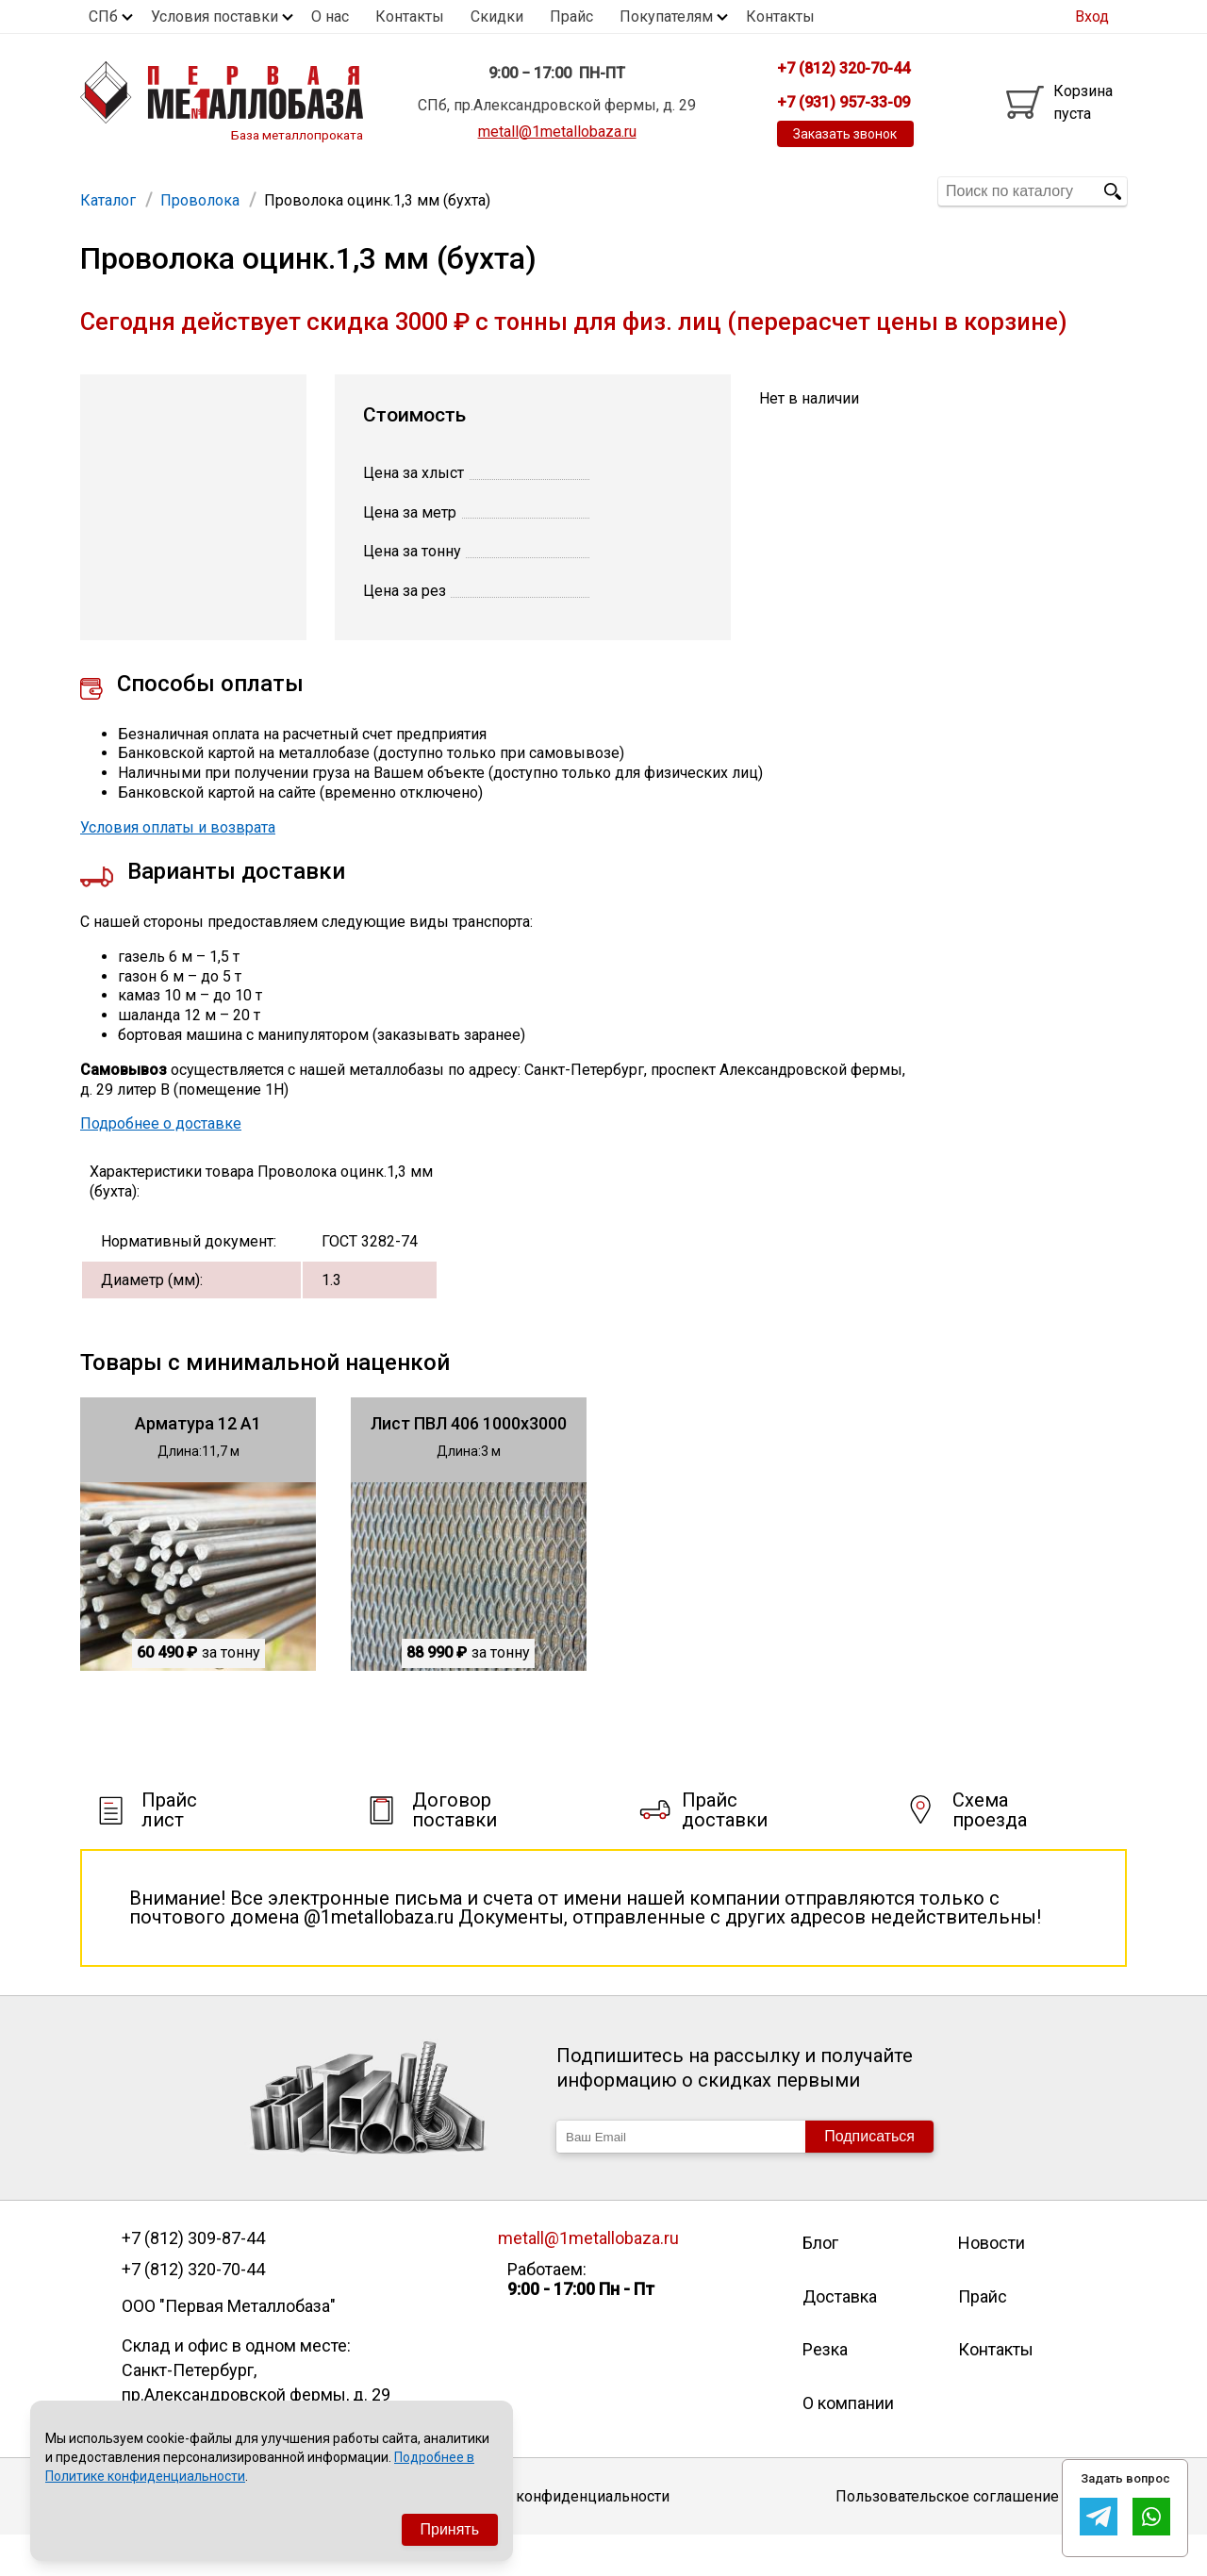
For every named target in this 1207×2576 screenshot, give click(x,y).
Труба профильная (241, 191)
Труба (344, 191)
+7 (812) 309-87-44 (193, 2279)
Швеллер (598, 191)
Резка (825, 2390)
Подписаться (869, 2177)
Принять (450, 2529)
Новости (991, 2283)
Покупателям (666, 16)
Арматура (124, 191)
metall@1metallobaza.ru (557, 131)
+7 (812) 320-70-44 (193, 2310)
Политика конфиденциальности (557, 2537)
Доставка (839, 2337)
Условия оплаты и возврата (177, 868)
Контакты (409, 16)
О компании (848, 2443)
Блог (820, 2283)
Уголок (460, 191)
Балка (525, 191)
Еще (825, 190)
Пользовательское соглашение (947, 2537)
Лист (400, 191)
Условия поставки (214, 16)
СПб (103, 16)
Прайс (571, 16)
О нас (330, 16)
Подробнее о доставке (160, 1164)
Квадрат (679, 191)
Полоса (754, 191)
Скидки (497, 16)
